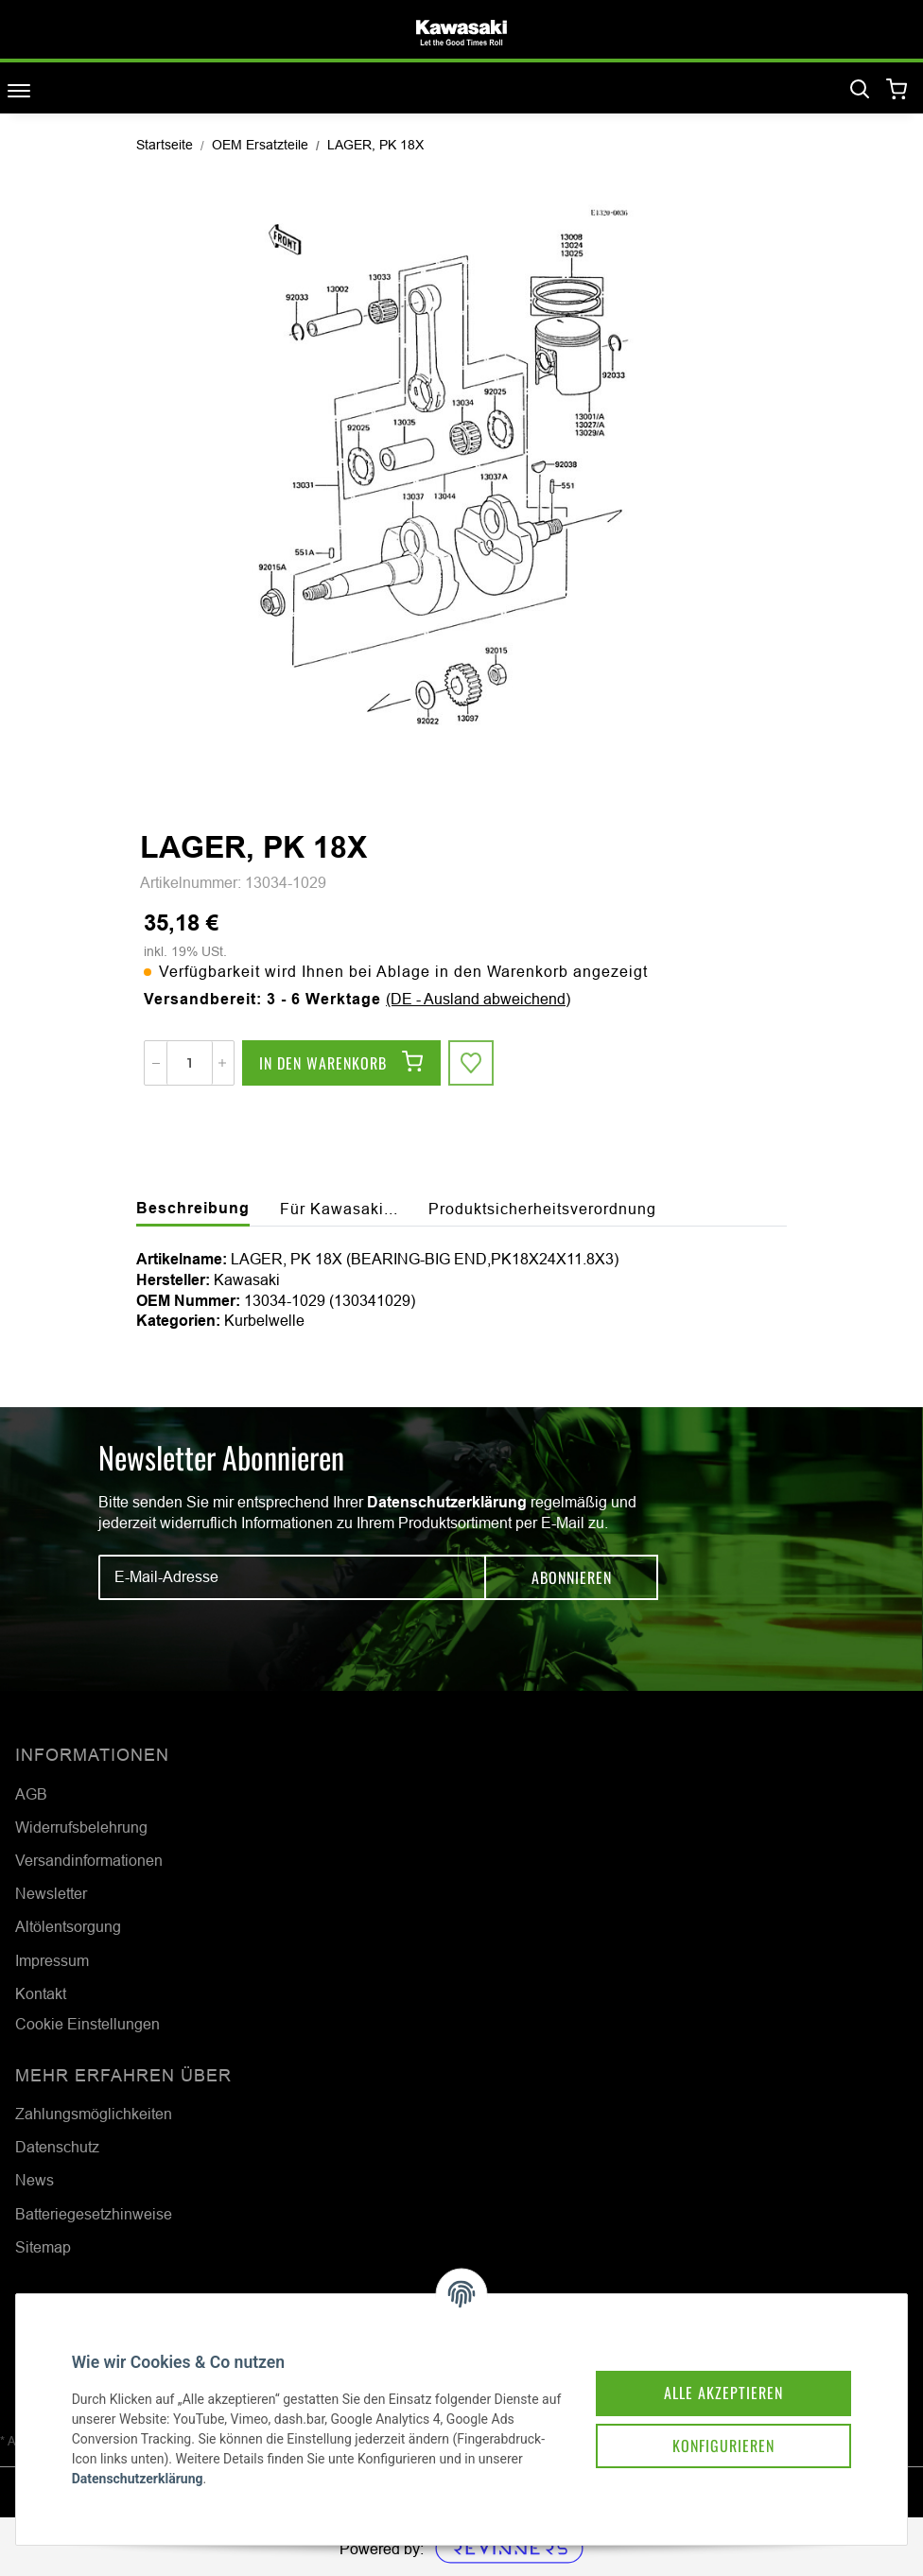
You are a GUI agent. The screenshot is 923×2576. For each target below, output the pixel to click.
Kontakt (40, 1993)
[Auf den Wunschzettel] (471, 1063)
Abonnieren (571, 1577)
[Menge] (189, 1063)
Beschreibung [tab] (193, 1208)
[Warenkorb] (897, 90)
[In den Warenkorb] (341, 1063)
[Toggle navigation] (19, 90)
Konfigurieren (722, 2444)
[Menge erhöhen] (222, 1063)
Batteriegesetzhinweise (93, 2213)
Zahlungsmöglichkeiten (93, 2113)
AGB (31, 1793)
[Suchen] (859, 90)
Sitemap (43, 2246)
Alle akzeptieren (722, 2391)
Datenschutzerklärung (447, 1502)
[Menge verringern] (156, 1063)
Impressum (52, 1960)
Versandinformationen (89, 1860)
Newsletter (51, 1893)
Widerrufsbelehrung (81, 1827)
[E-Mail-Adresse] (292, 1577)
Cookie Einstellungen (87, 2023)
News (34, 2179)
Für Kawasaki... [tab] (339, 1208)
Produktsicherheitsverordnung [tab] (542, 1208)
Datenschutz (57, 2146)
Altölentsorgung (68, 1926)
